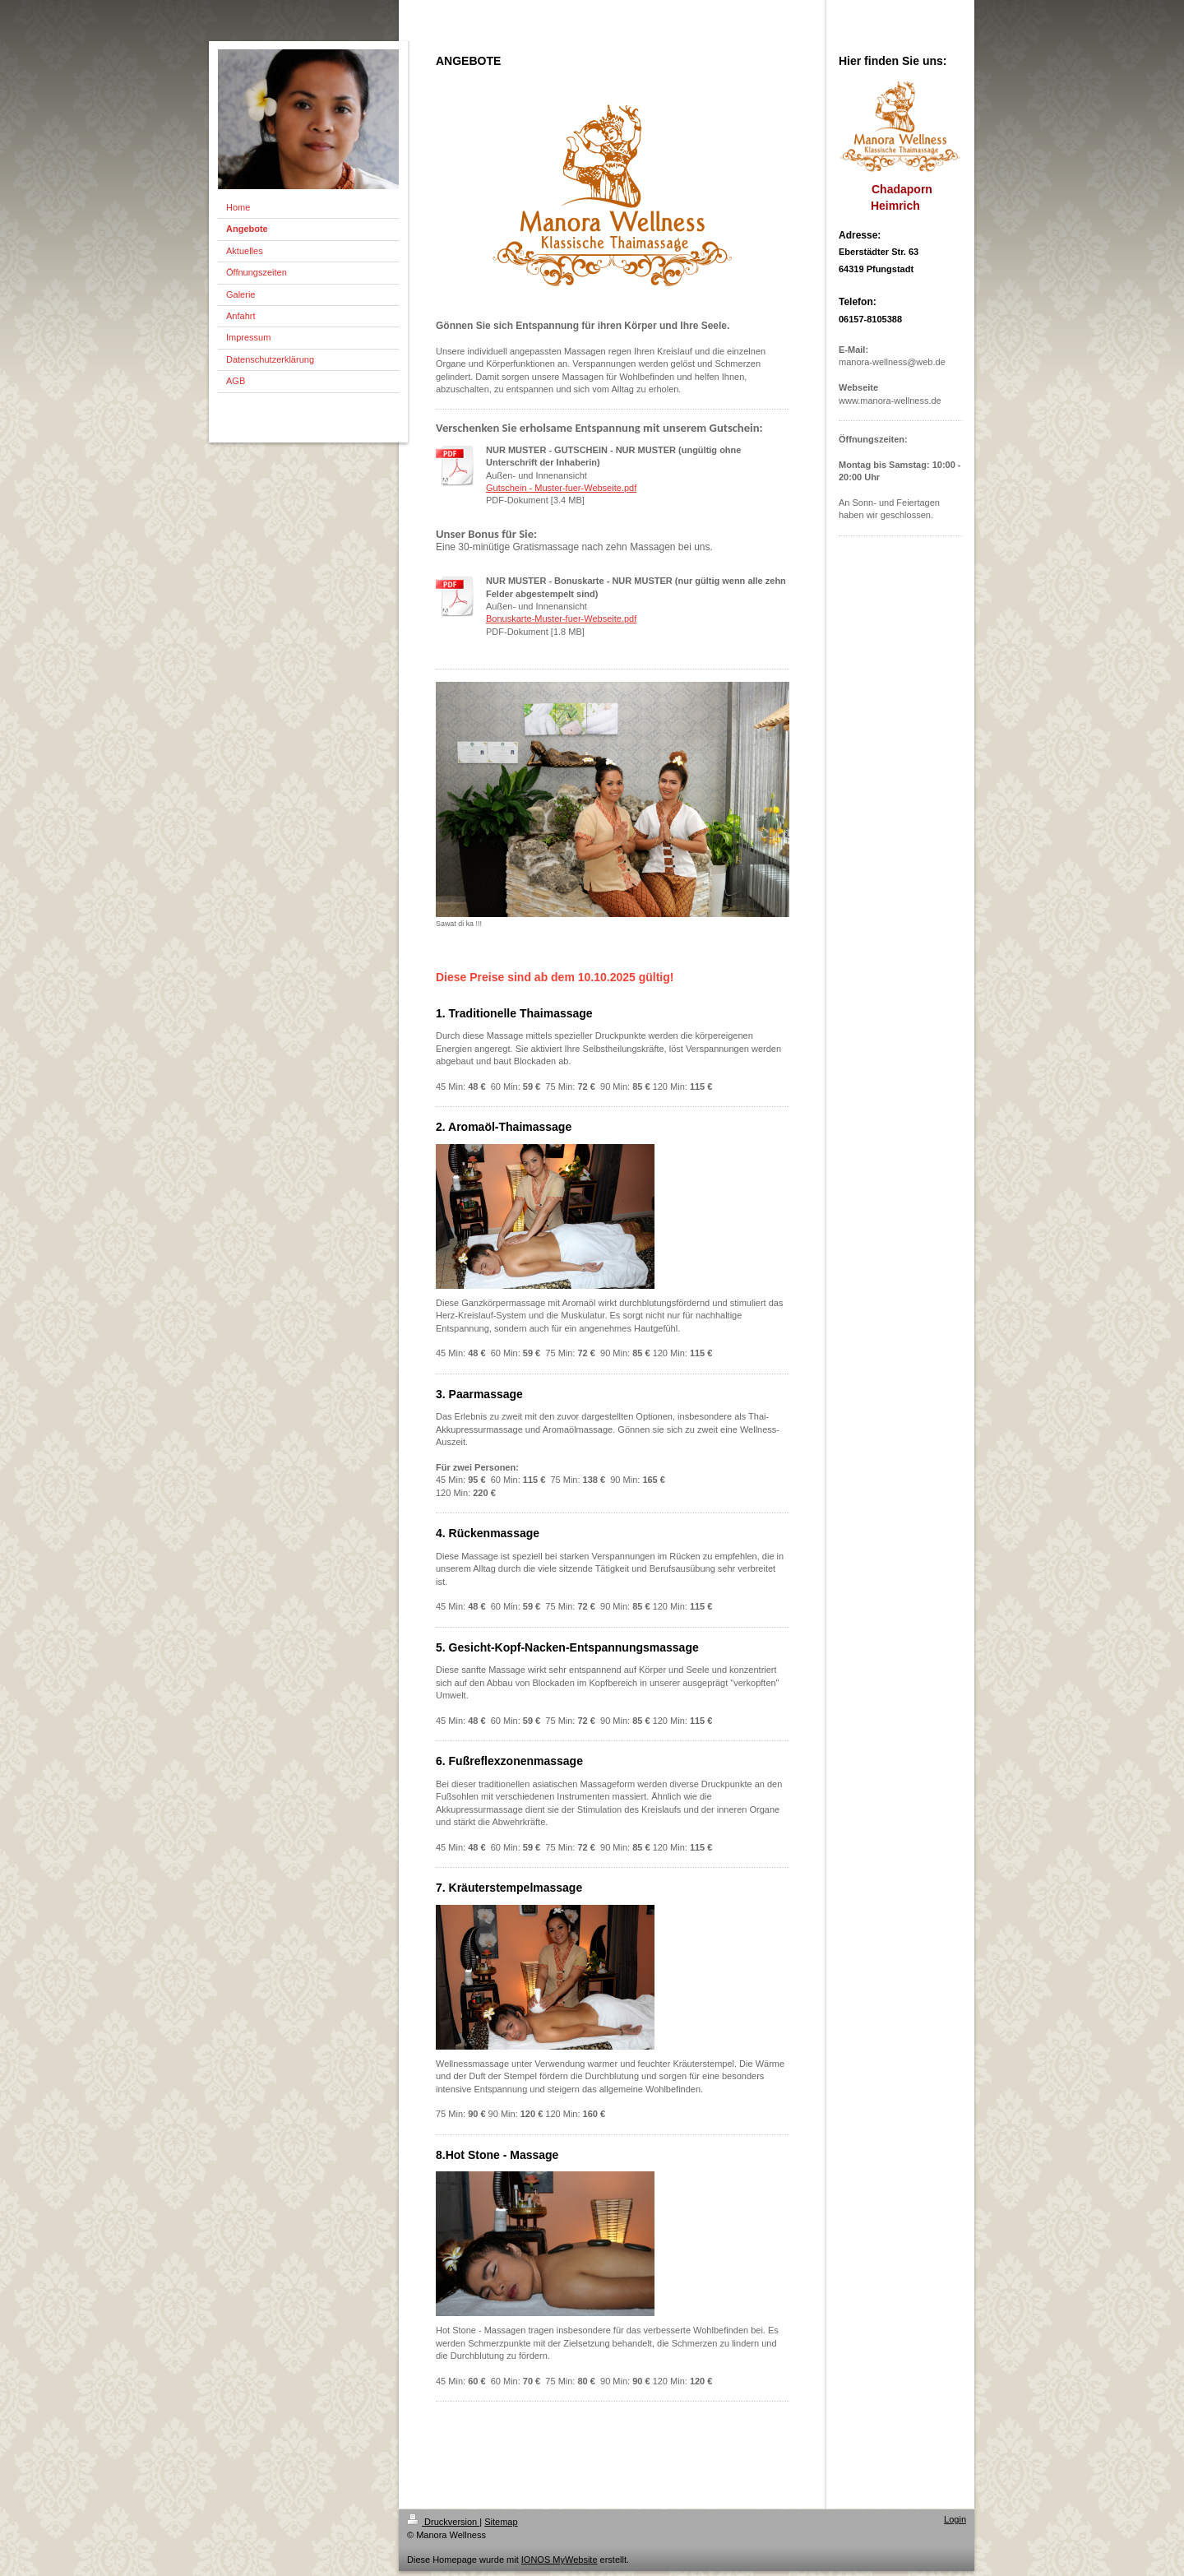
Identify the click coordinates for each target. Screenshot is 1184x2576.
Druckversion (443, 2522)
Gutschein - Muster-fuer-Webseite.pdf (561, 488)
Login (955, 2519)
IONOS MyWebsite (559, 2559)
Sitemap (500, 2522)
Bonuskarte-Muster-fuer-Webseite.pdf (561, 618)
